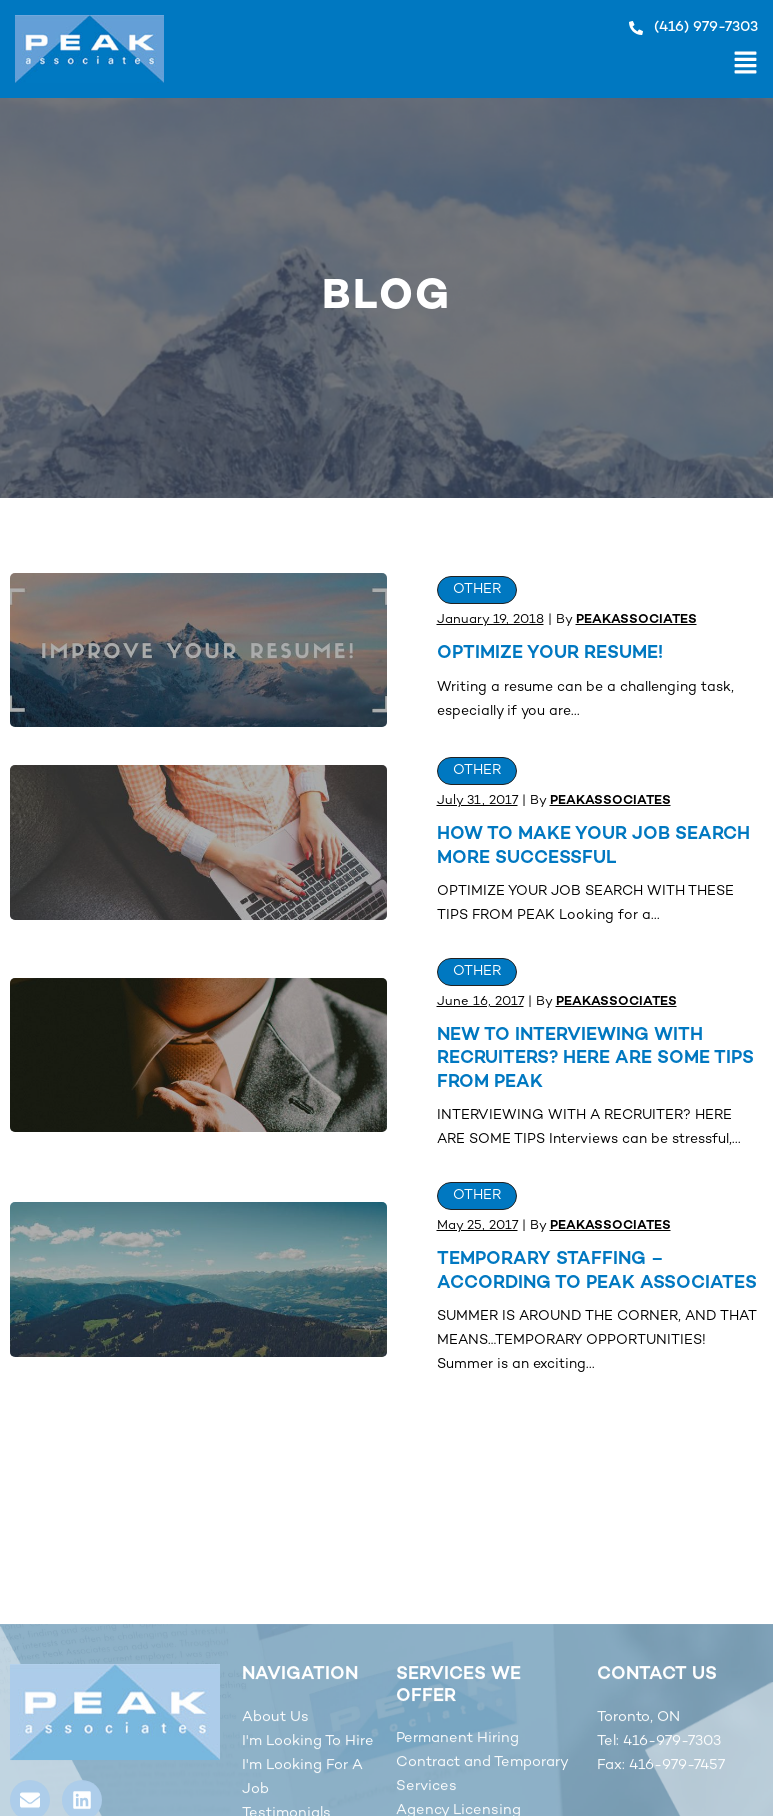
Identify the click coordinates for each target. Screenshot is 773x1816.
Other (477, 589)
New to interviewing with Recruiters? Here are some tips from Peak (595, 1059)
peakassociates (636, 620)
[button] (461, 66)
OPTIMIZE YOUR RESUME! (550, 653)
